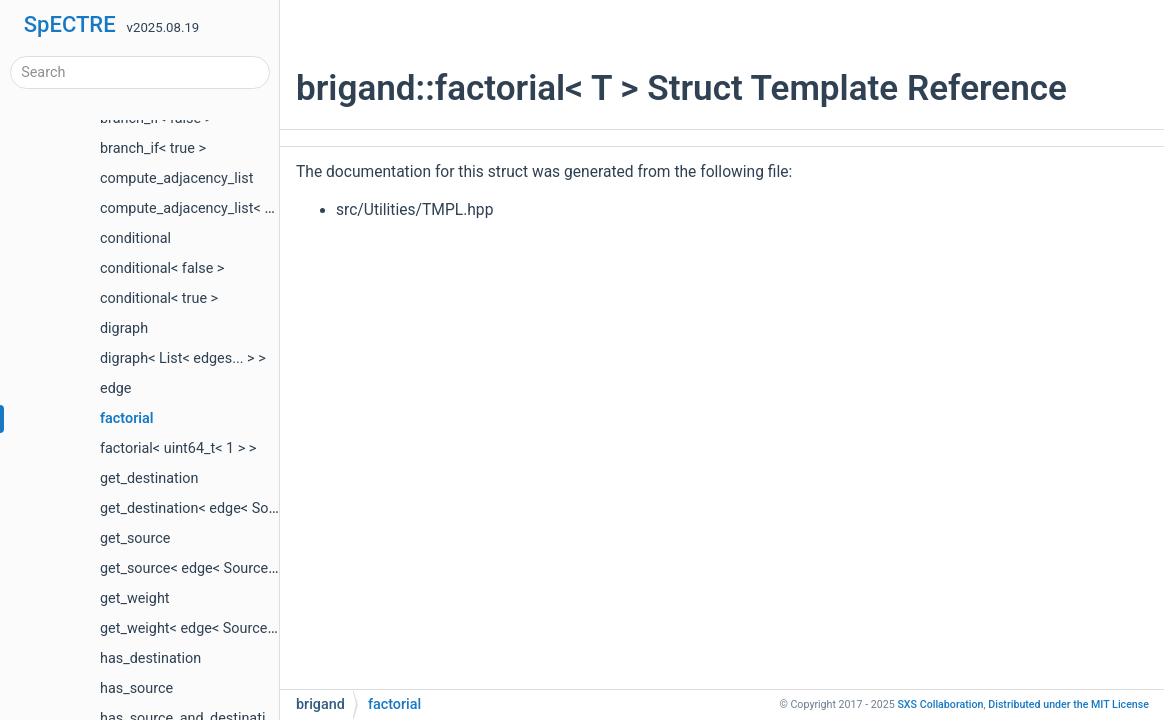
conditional (135, 238)
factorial (127, 418)
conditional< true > (159, 298)
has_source (136, 688)
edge (115, 388)
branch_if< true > (153, 148)
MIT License (1068, 704)
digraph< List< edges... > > (183, 358)
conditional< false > (162, 268)
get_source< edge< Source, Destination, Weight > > (260, 568)
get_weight (135, 598)
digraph (124, 328)
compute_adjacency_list (177, 178)
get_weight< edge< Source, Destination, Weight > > (260, 628)
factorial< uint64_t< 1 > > (178, 448)
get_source (135, 538)
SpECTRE (70, 24)
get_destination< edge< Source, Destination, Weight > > (274, 508)
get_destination (149, 478)
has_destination (150, 658)
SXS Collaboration (940, 704)
